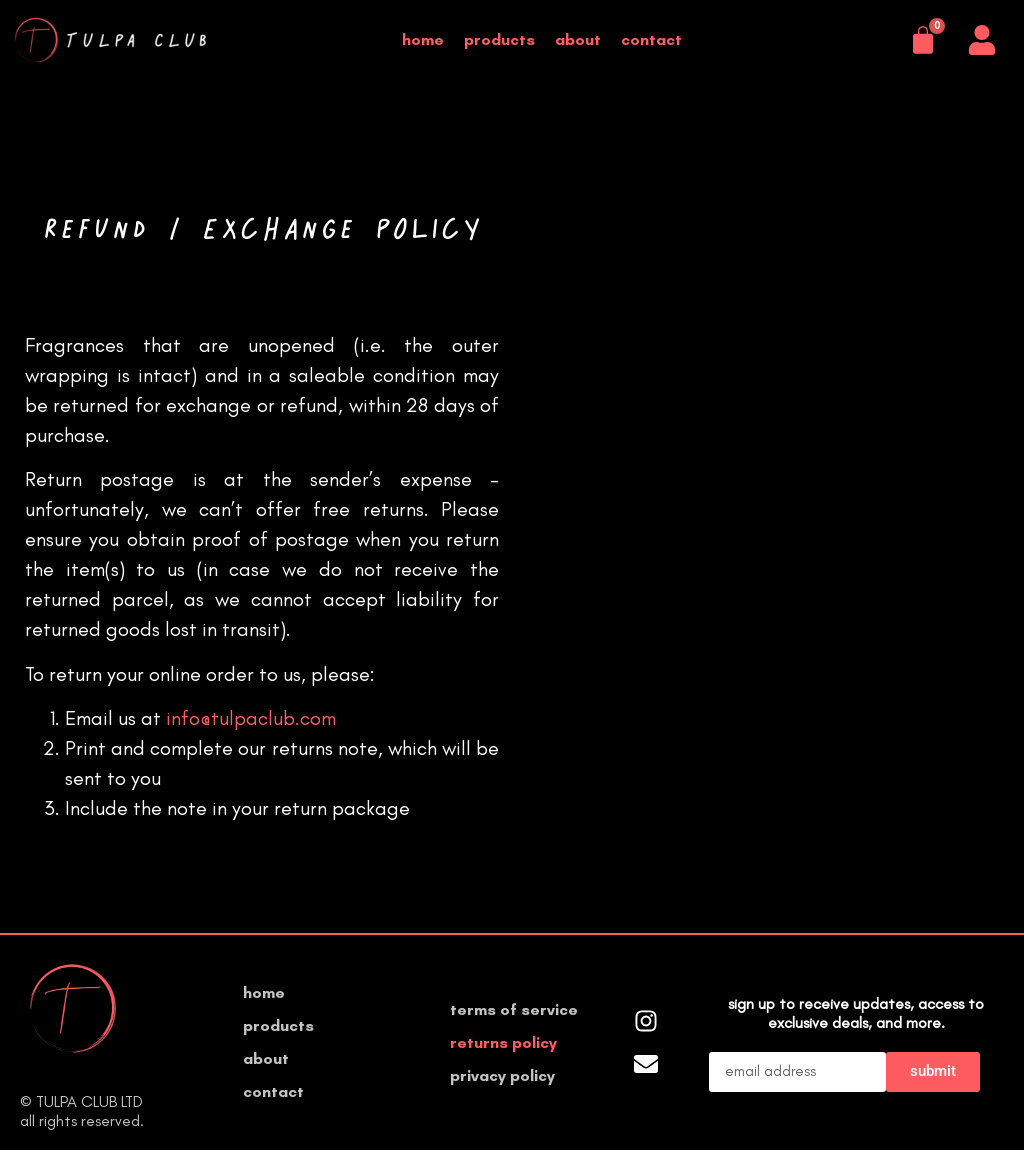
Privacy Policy (502, 1075)
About (578, 39)
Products (499, 39)
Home (423, 39)
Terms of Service (514, 1009)
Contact (651, 39)
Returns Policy (503, 1042)
